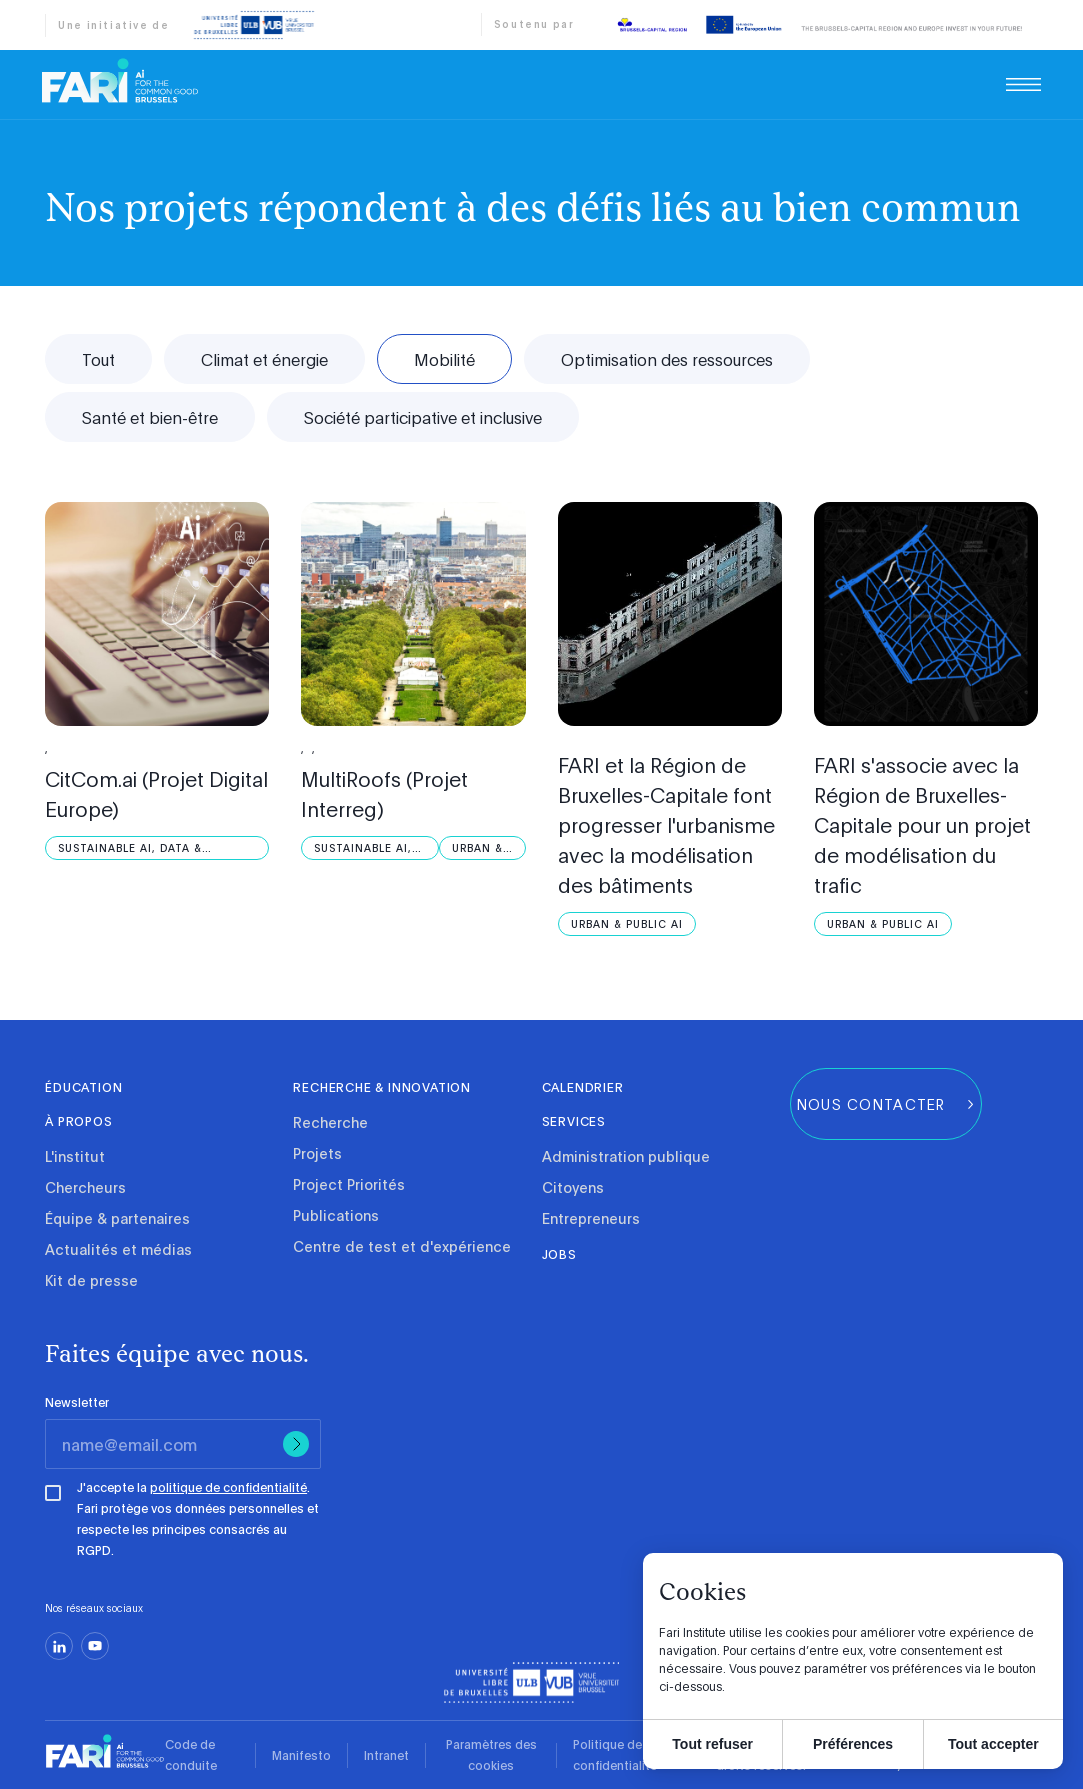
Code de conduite (191, 1754)
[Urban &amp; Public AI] (482, 848)
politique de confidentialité (228, 1487)
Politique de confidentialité (615, 1754)
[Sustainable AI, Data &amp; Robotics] (157, 848)
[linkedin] (59, 1646)
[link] (120, 81)
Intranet (386, 1755)
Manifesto (301, 1755)
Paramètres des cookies (491, 1754)
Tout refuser (712, 1744)
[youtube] (95, 1646)
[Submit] (296, 1444)
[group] (886, 1104)
